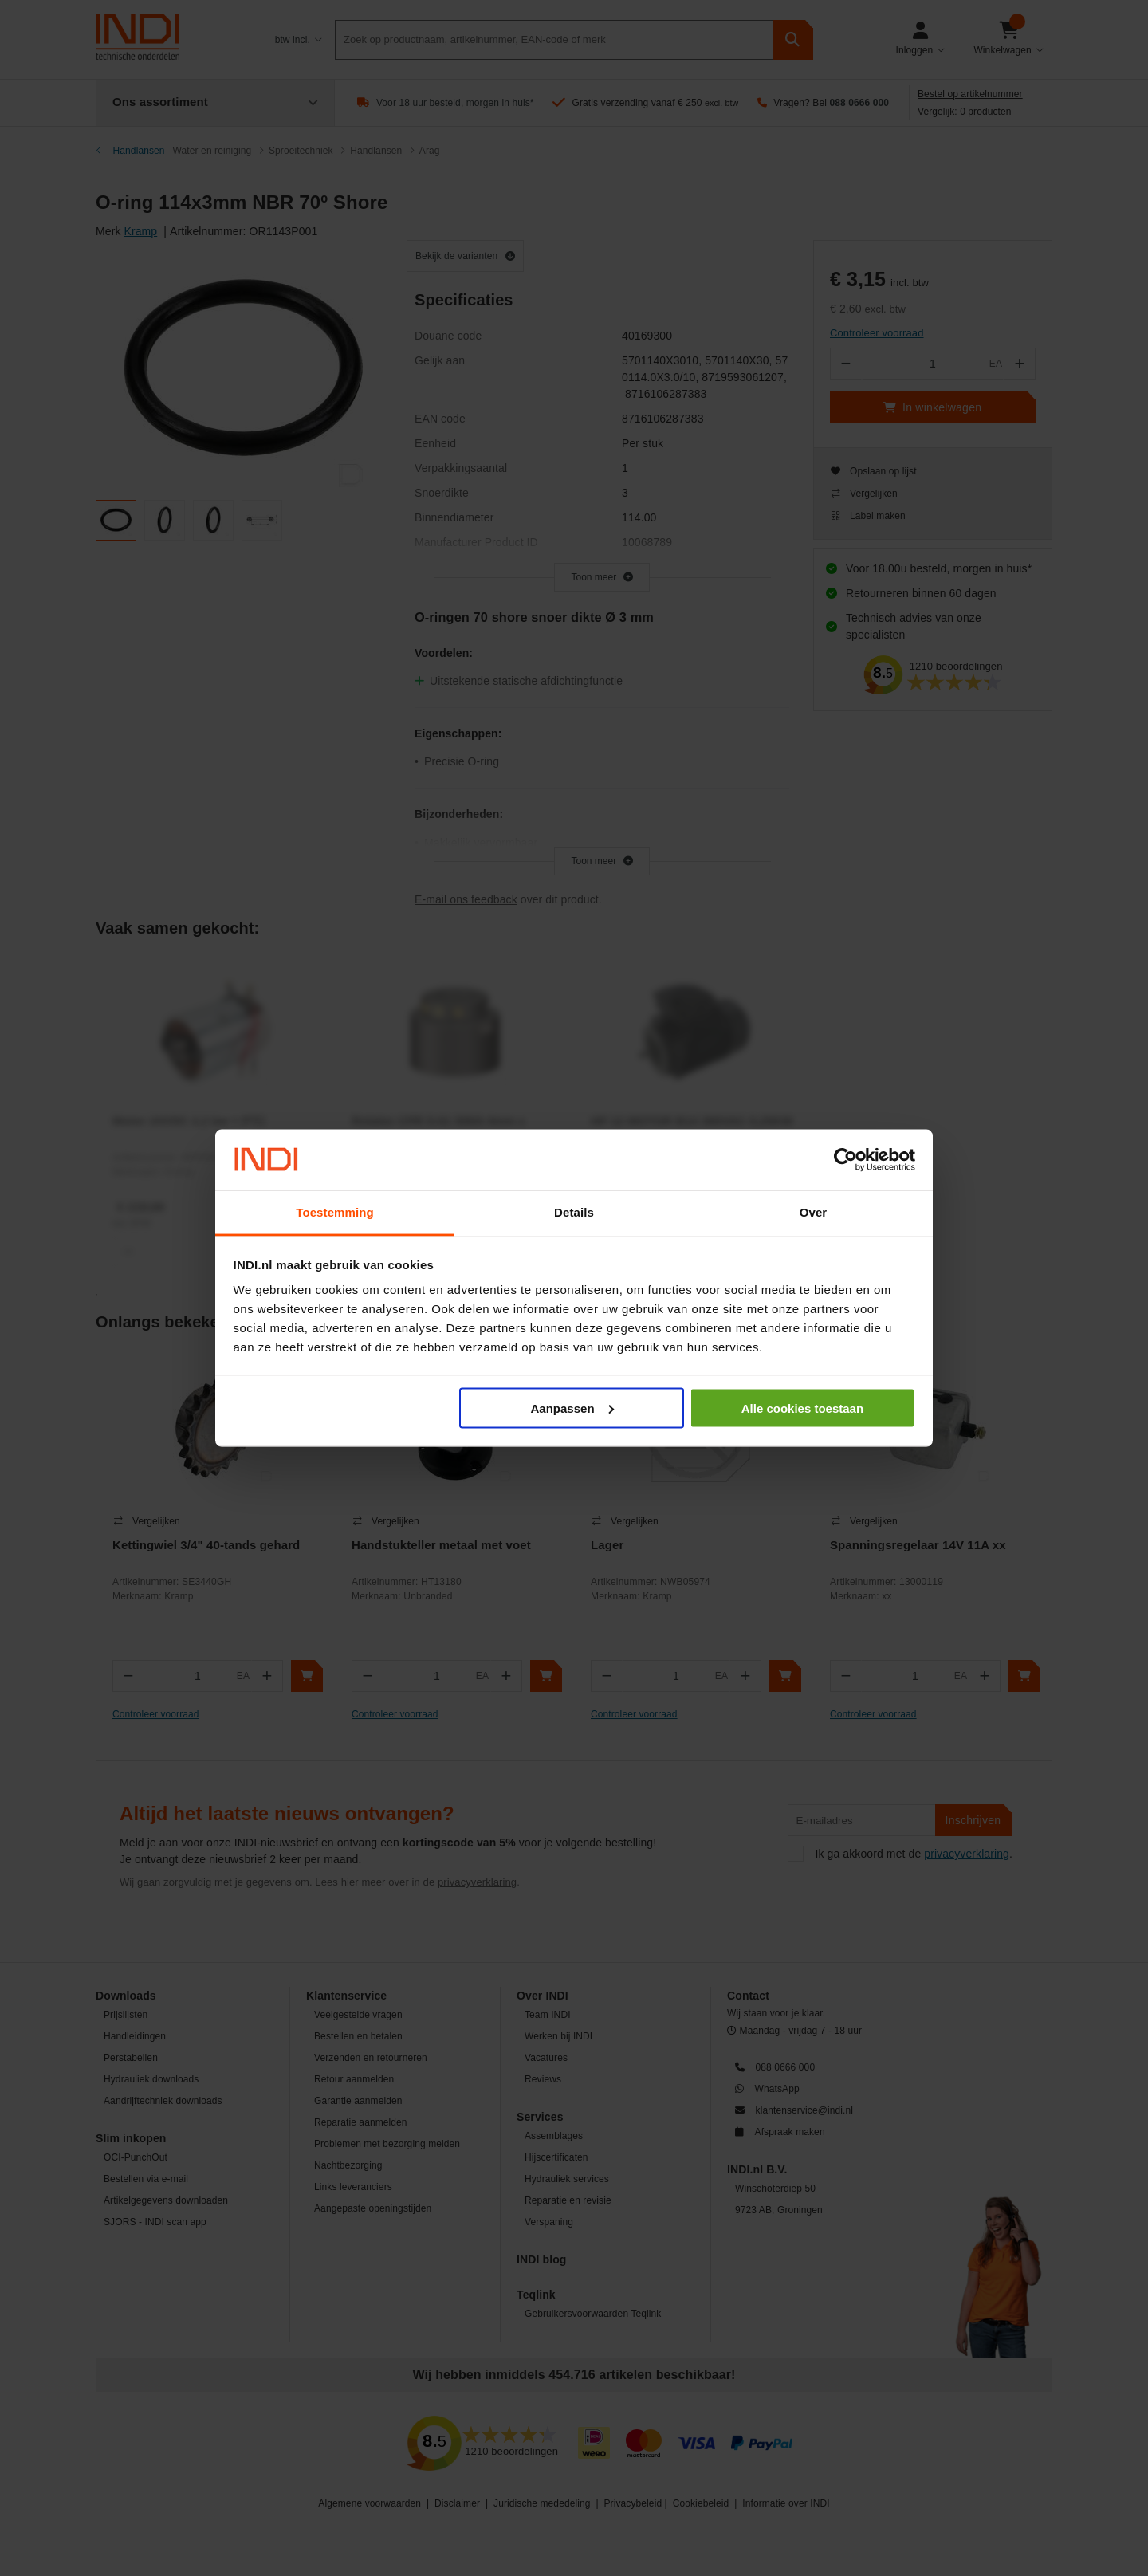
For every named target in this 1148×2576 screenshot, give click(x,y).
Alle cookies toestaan (802, 1407)
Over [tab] (814, 1212)
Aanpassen (572, 1407)
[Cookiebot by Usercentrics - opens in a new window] (845, 1160)
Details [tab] (574, 1212)
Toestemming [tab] (335, 1212)
